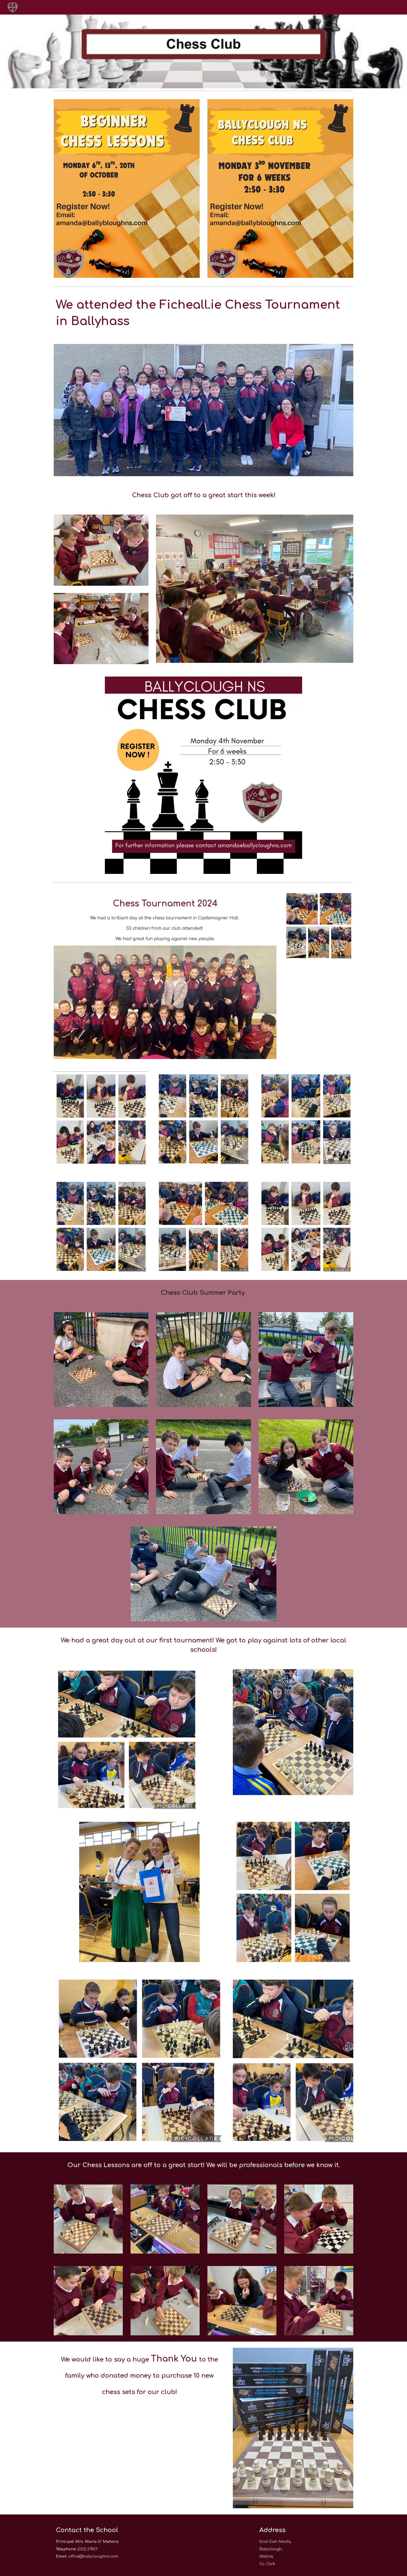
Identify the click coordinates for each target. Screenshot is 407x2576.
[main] (203, 313)
